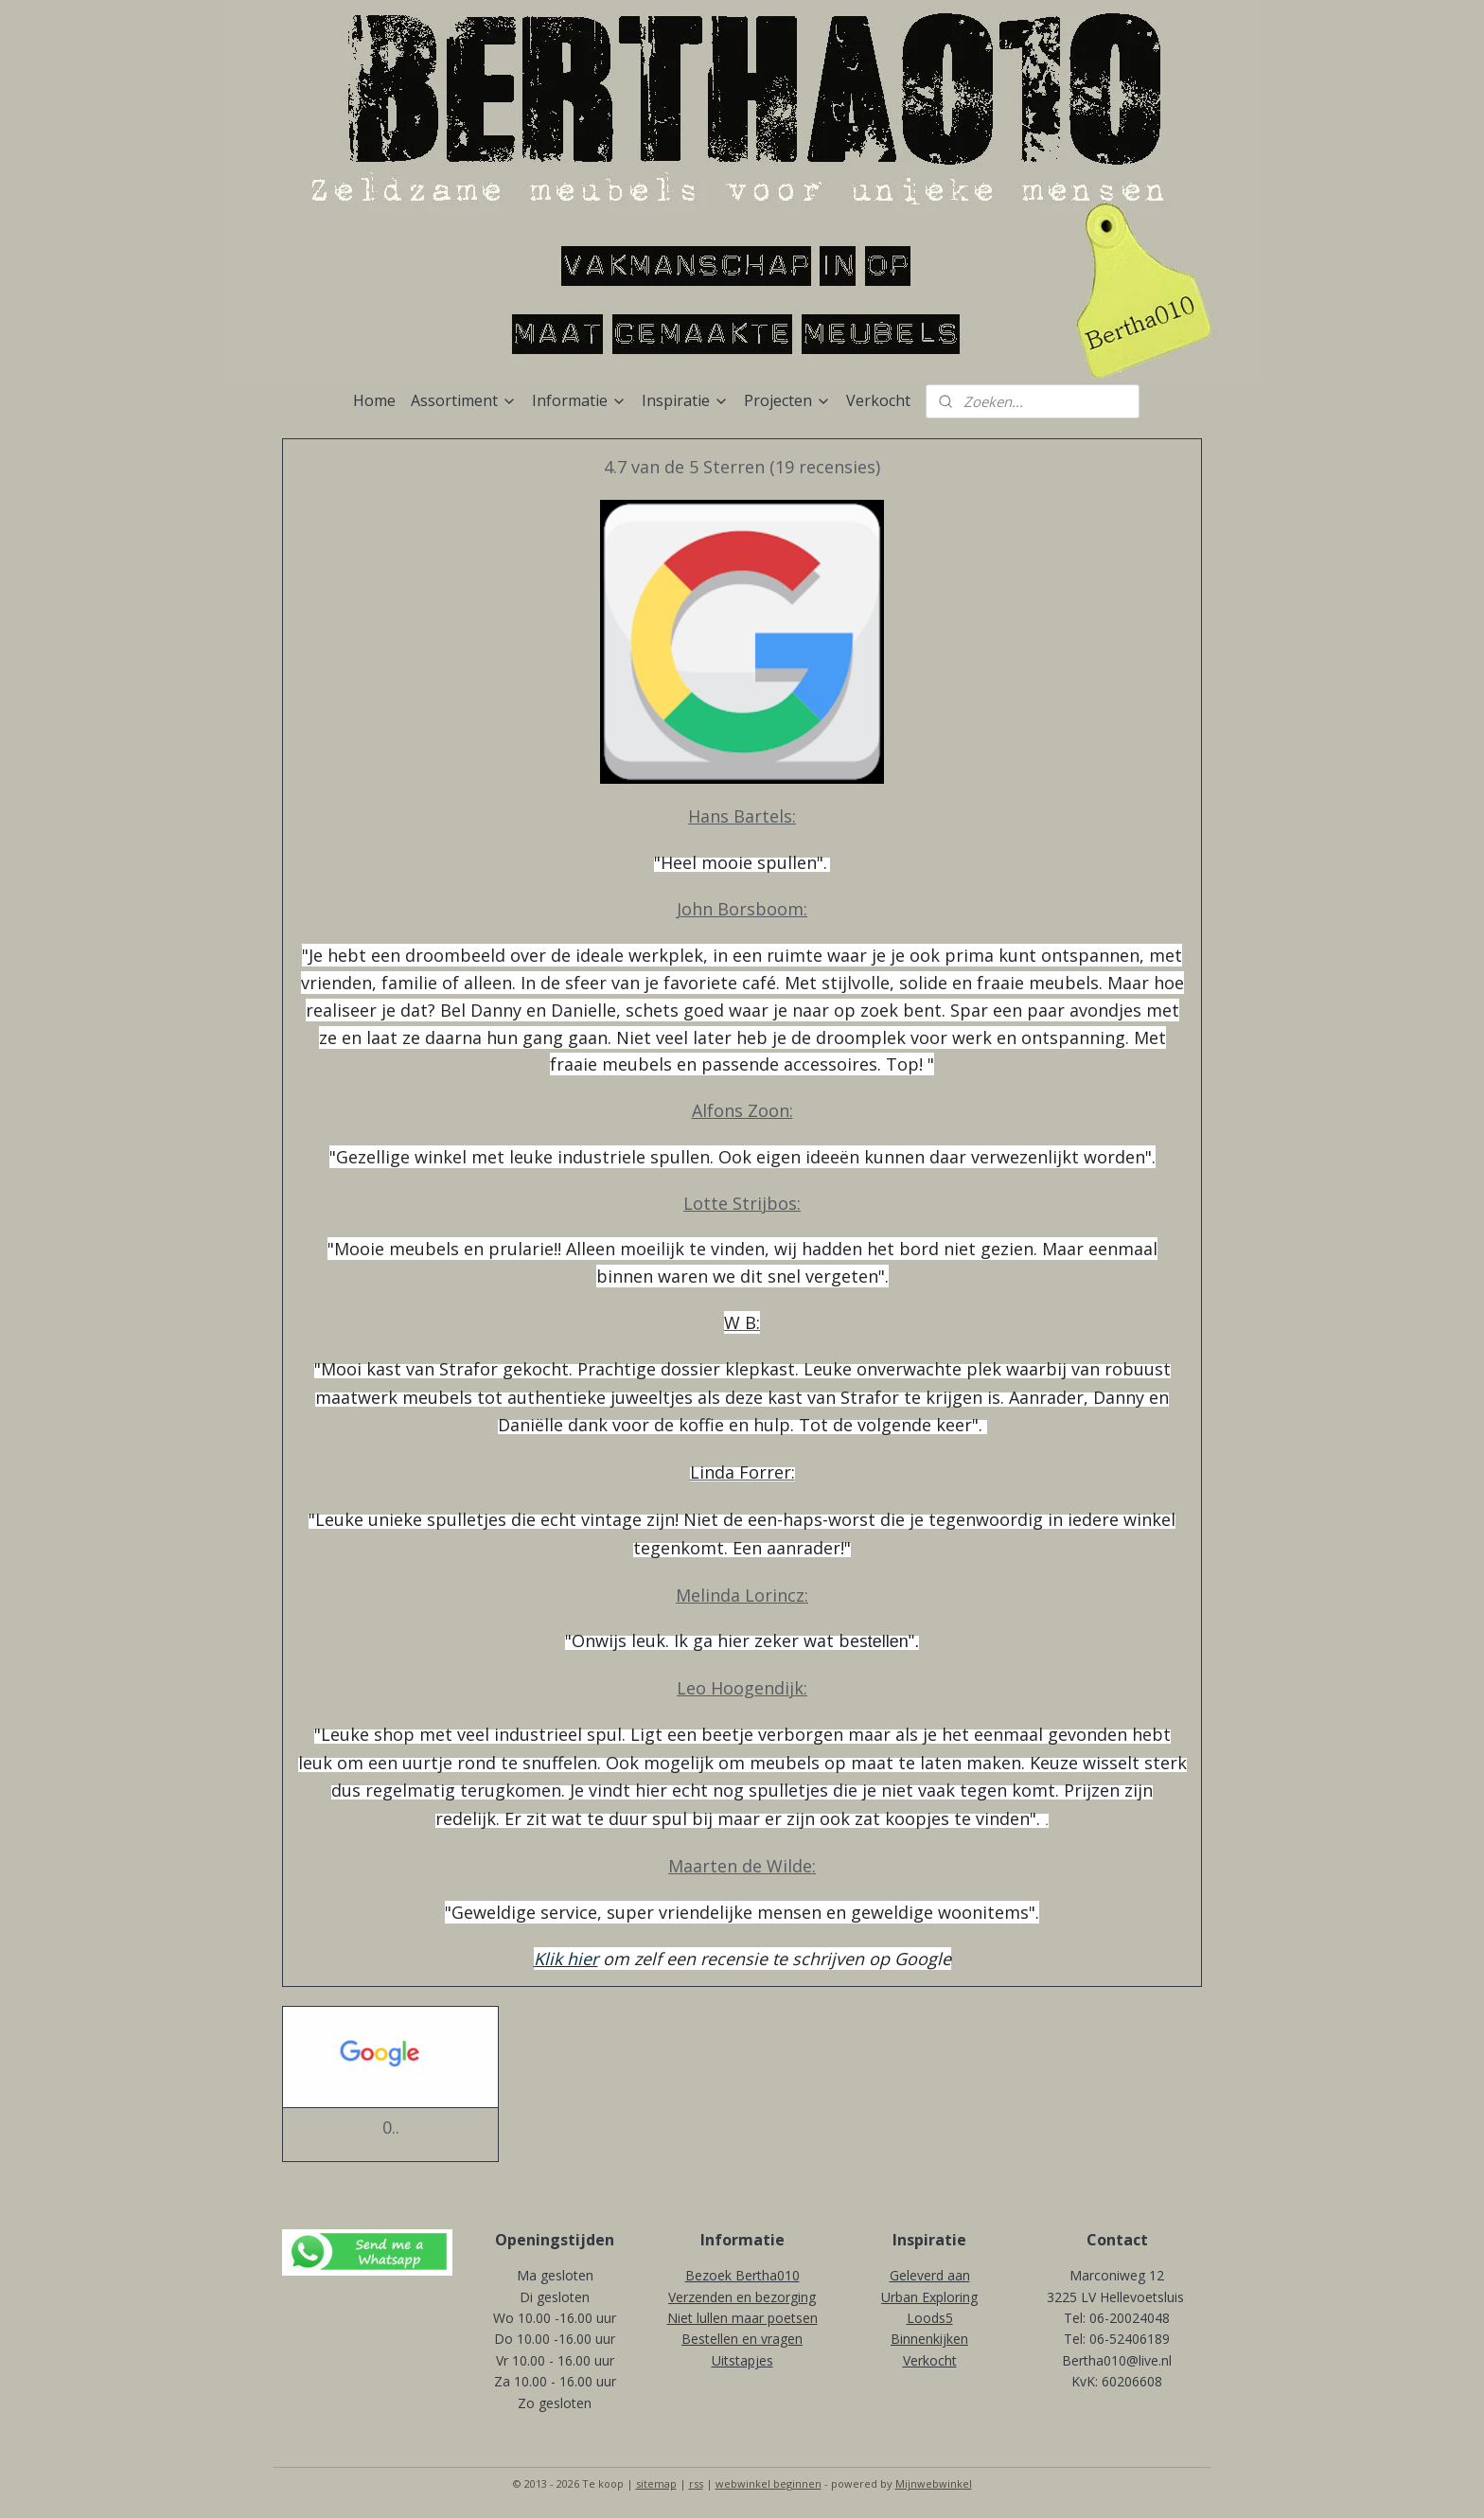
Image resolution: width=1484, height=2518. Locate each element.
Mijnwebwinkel (933, 2483)
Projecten (787, 400)
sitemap (656, 2483)
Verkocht (878, 400)
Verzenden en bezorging (742, 2297)
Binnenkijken (929, 2339)
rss (696, 2483)
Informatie (579, 400)
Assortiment (464, 400)
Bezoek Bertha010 (742, 2275)
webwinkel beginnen (769, 2483)
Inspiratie (685, 400)
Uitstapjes (742, 2360)
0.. (390, 2128)
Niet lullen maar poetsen (742, 2318)
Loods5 (930, 2318)
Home (374, 400)
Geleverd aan (930, 2275)
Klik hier (566, 1958)
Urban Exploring (929, 2297)
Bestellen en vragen (742, 2339)
